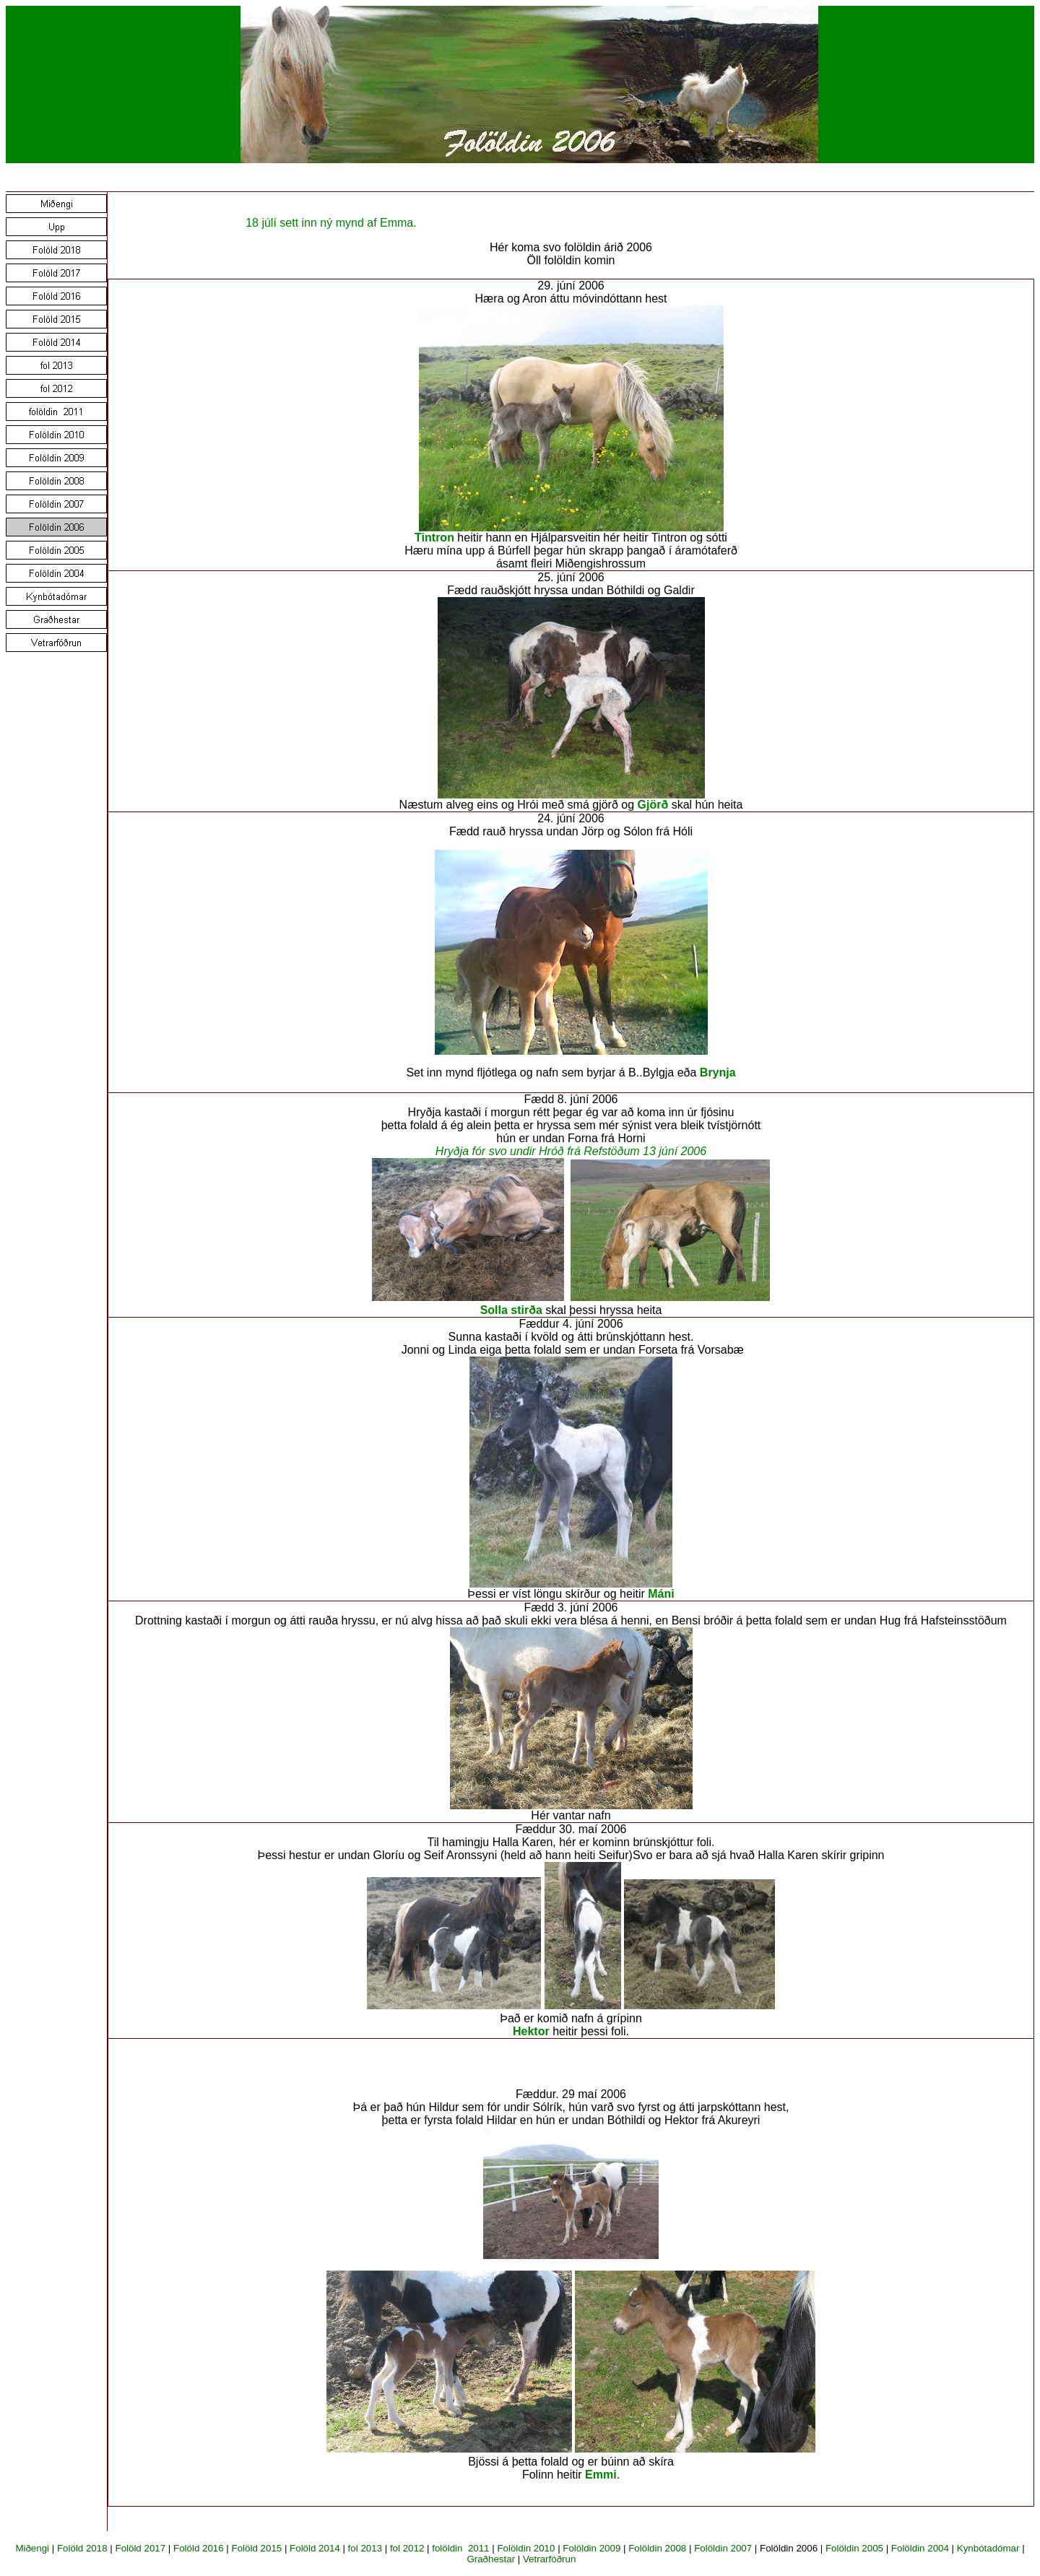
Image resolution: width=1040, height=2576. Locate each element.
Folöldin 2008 (657, 2548)
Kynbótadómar (988, 2548)
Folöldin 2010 (526, 2548)
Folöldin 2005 (854, 2548)
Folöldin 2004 (920, 2548)
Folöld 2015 (257, 2548)
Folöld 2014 (315, 2548)
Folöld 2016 (198, 2548)
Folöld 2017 (140, 2548)
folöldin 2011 (460, 2548)
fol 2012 (407, 2548)
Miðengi (32, 2548)
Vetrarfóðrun (549, 2559)
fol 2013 (365, 2548)
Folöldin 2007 (723, 2548)
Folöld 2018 (82, 2548)
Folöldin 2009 (591, 2548)
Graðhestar (491, 2559)
